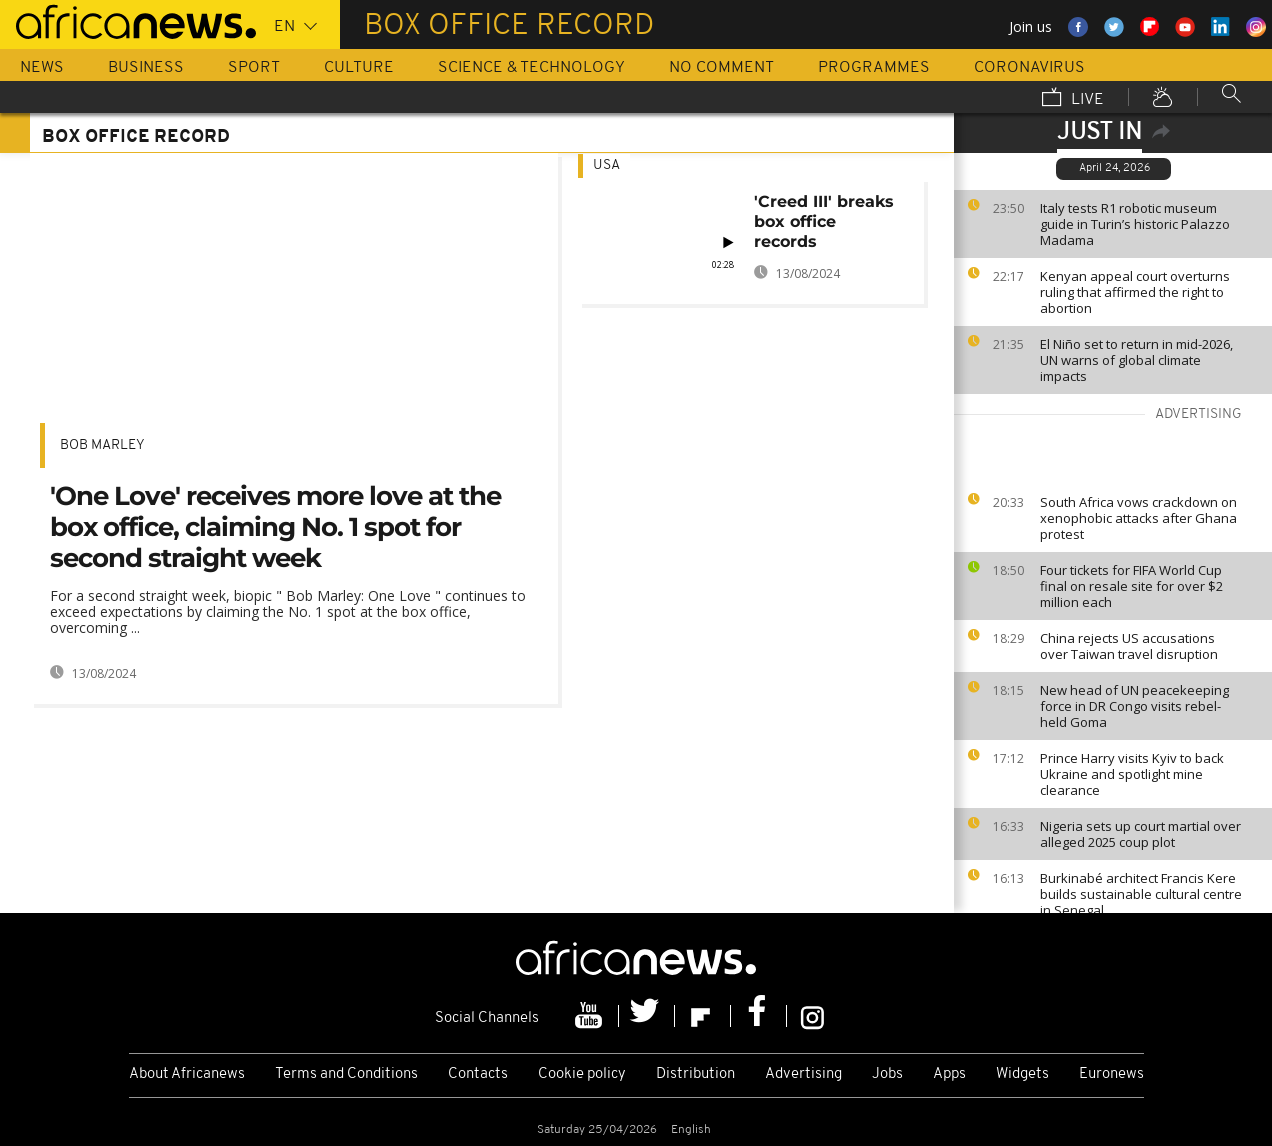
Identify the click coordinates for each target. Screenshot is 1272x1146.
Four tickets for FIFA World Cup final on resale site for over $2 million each (1131, 586)
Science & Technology (531, 68)
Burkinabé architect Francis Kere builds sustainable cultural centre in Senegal (1141, 894)
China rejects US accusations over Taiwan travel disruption (1129, 646)
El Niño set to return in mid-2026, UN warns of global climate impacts (1136, 360)
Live (1073, 99)
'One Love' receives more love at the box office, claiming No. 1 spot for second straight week (275, 527)
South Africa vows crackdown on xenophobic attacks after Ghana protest (1138, 518)
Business (146, 68)
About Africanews (187, 1074)
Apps (949, 1074)
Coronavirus (1029, 68)
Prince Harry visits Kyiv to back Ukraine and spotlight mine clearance (1132, 774)
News (42, 68)
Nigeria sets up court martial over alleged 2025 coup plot (1140, 834)
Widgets (1022, 1074)
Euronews (1111, 1074)
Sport (254, 68)
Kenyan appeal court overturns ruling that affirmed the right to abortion (1135, 292)
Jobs (887, 1074)
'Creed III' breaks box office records (824, 221)
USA (606, 165)
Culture (359, 68)
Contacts (478, 1074)
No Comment (721, 68)
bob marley (102, 445)
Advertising (803, 1074)
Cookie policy (582, 1074)
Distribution (695, 1074)
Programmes (874, 68)
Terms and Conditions (346, 1074)
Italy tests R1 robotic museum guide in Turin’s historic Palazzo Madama (1135, 224)
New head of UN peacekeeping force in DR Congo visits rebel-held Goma (1134, 706)
